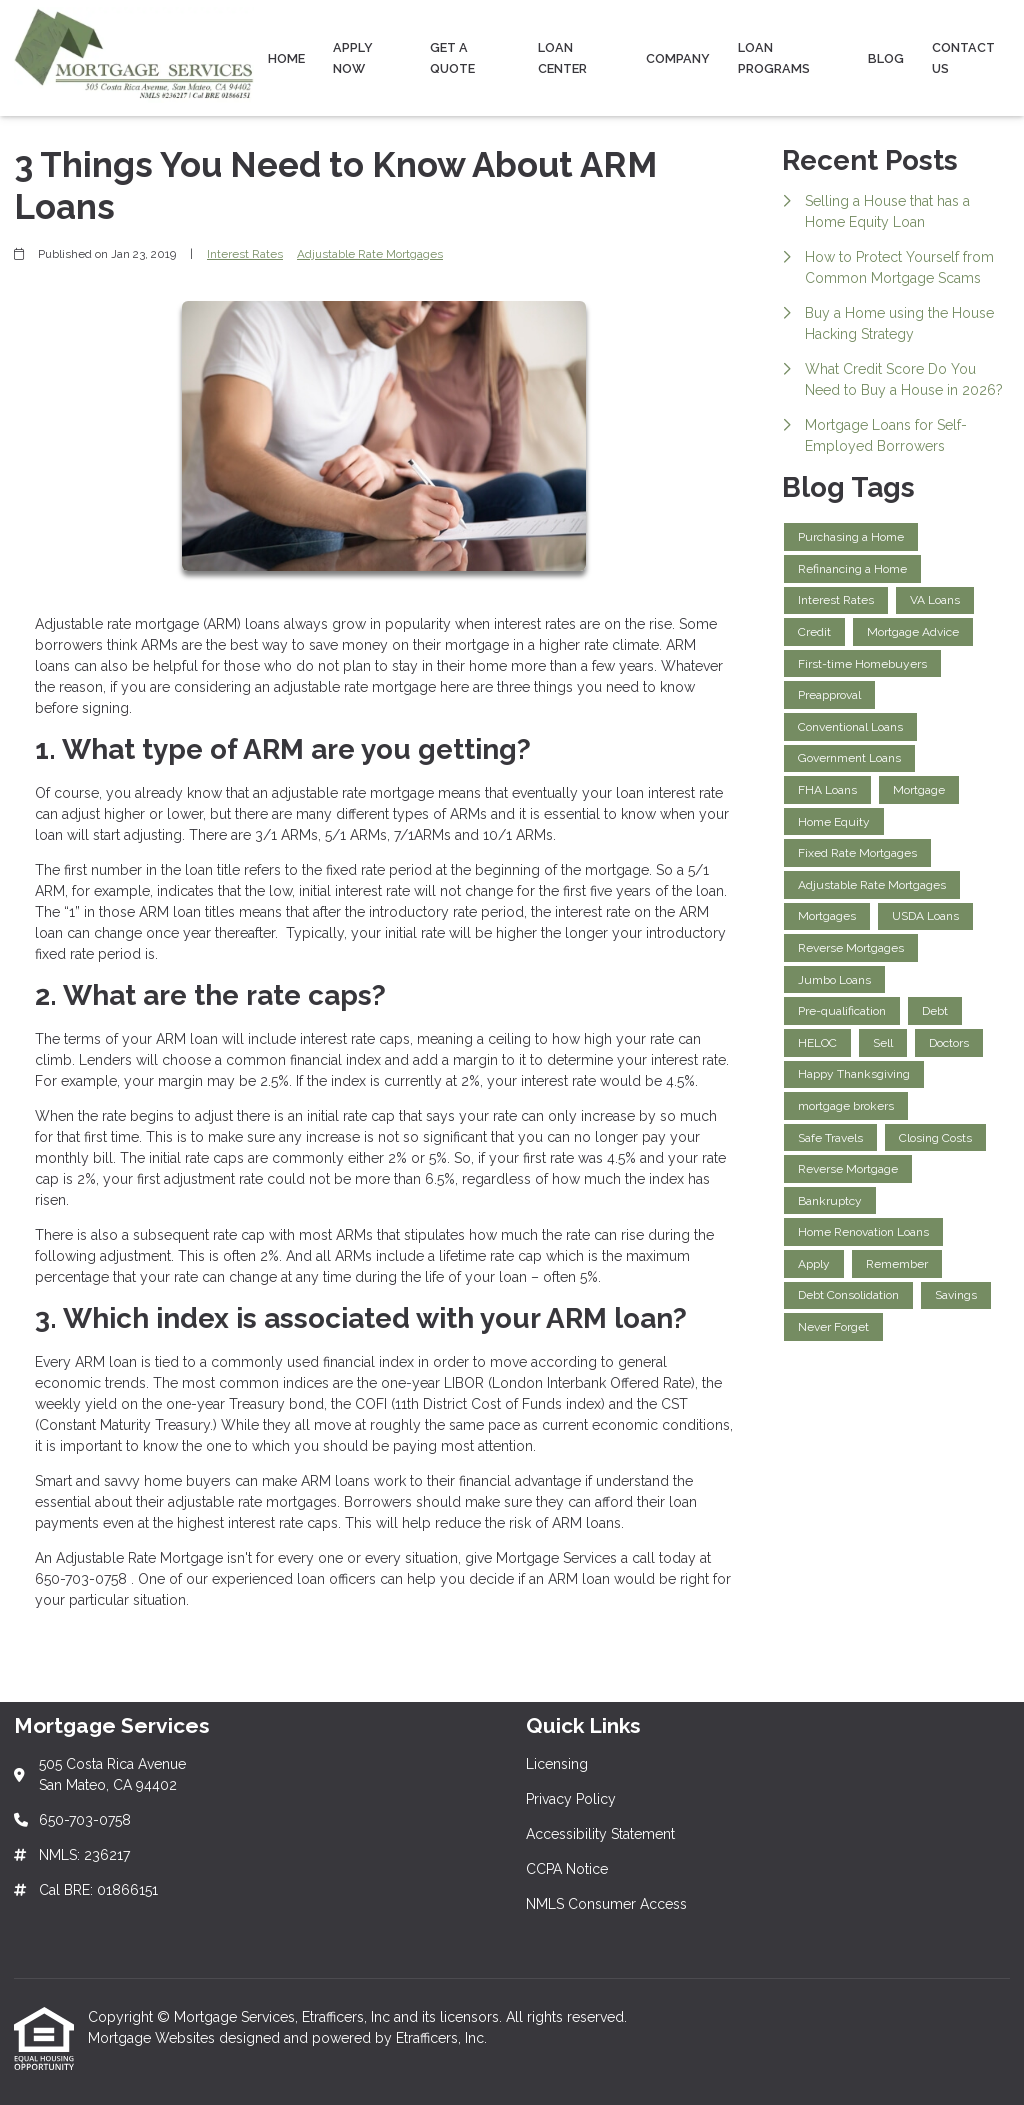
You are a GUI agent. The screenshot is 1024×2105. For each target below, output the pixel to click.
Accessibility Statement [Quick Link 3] (600, 1834)
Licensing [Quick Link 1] (557, 1764)
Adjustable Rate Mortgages (370, 254)
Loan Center (562, 58)
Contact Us (963, 58)
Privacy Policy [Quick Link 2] (571, 1799)
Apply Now (353, 58)
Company (678, 58)
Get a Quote (452, 58)
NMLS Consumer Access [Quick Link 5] (606, 1904)
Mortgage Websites (153, 2038)
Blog (886, 58)
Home (286, 58)
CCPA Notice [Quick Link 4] (567, 1869)
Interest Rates (245, 254)
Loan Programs (774, 58)
